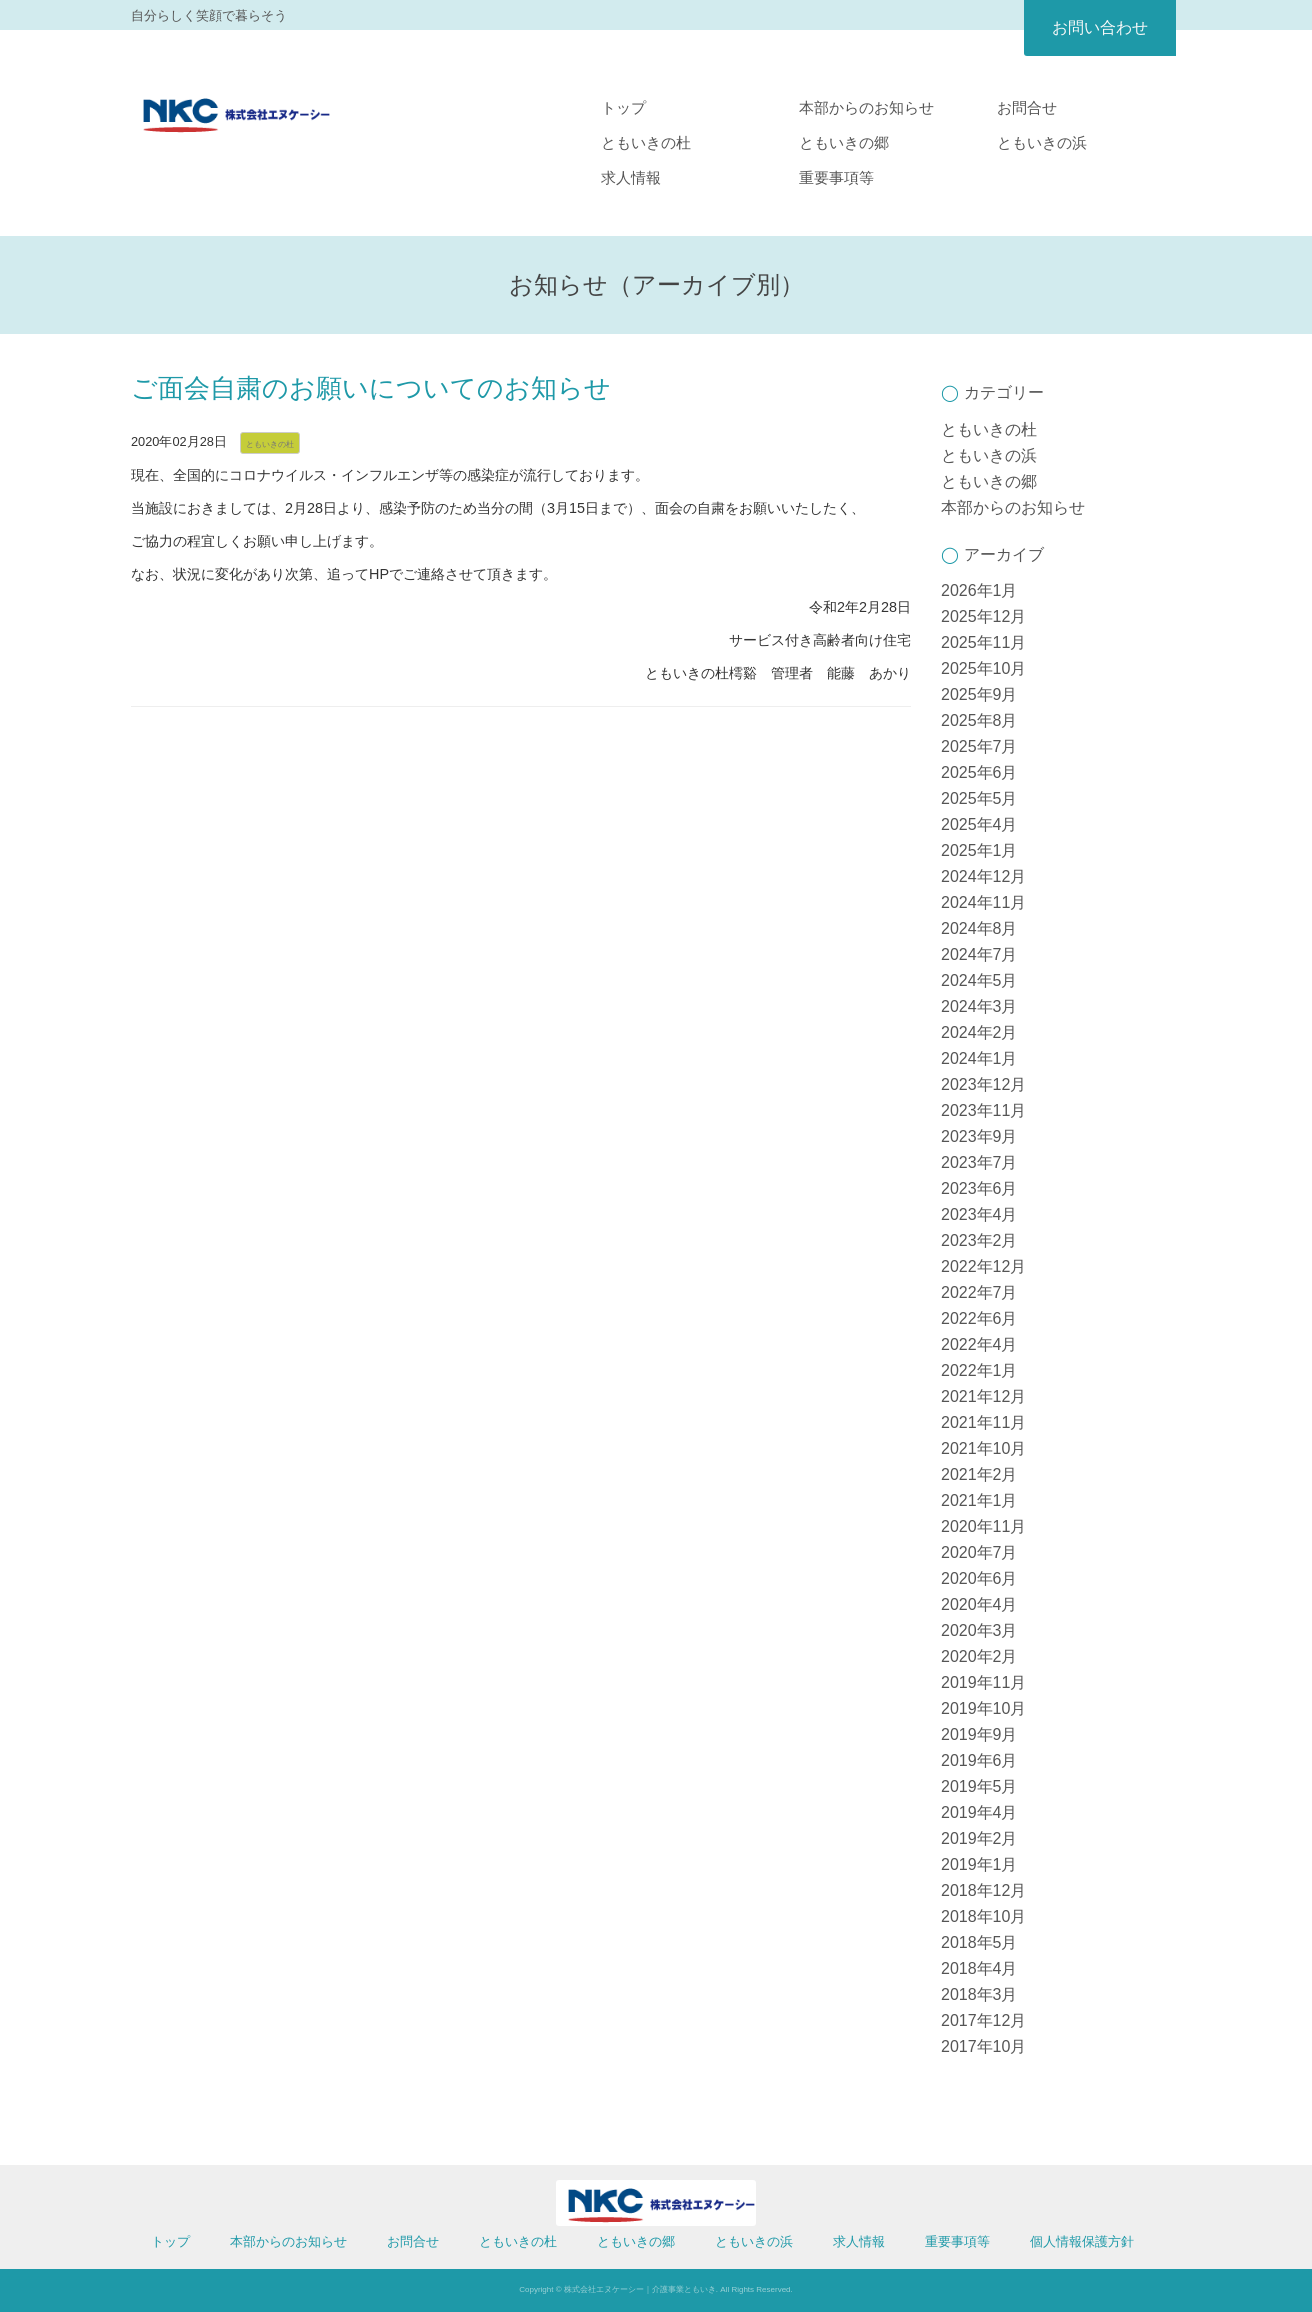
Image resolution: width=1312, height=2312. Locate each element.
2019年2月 (979, 1838)
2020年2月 (979, 1656)
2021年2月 (979, 1474)
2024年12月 (983, 876)
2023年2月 (979, 1240)
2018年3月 (979, 1994)
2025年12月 (983, 616)
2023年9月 (979, 1136)
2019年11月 (983, 1682)
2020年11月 (983, 1526)
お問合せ (1027, 107)
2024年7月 (979, 954)
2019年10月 (983, 1708)
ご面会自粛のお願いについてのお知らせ (371, 388)
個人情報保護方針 (1082, 2241)
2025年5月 (979, 798)
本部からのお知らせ (866, 107)
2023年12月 (983, 1084)
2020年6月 (979, 1578)
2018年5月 (979, 1942)
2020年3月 (979, 1630)
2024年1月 (979, 1058)
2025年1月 (979, 850)
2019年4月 (979, 1812)
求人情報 (631, 177)
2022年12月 (983, 1266)
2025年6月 (979, 772)
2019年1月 (979, 1864)
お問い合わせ (1100, 27)
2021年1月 (979, 1500)
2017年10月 (983, 2046)
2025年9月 (979, 694)
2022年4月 (979, 1344)
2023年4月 (979, 1214)
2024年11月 (983, 902)
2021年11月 (983, 1422)
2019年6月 (979, 1760)
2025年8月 (979, 720)
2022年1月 (979, 1370)
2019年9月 (979, 1734)
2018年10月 (983, 1916)
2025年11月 (983, 642)
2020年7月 (979, 1552)
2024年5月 (979, 980)
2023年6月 (979, 1188)
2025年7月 (979, 746)
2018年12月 (983, 1890)
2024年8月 (979, 928)
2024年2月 (979, 1032)
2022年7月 (979, 1292)
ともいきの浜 (1042, 142)
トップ (623, 107)
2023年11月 (983, 1110)
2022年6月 (979, 1318)
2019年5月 (979, 1786)
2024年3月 (979, 1006)
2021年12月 (983, 1396)
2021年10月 (983, 1448)
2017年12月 (983, 2020)
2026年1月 (979, 590)
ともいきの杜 (646, 142)
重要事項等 (836, 177)
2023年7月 (979, 1162)
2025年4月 (979, 824)
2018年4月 (979, 1968)
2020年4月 (979, 1604)
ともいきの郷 (844, 142)
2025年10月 (983, 668)
